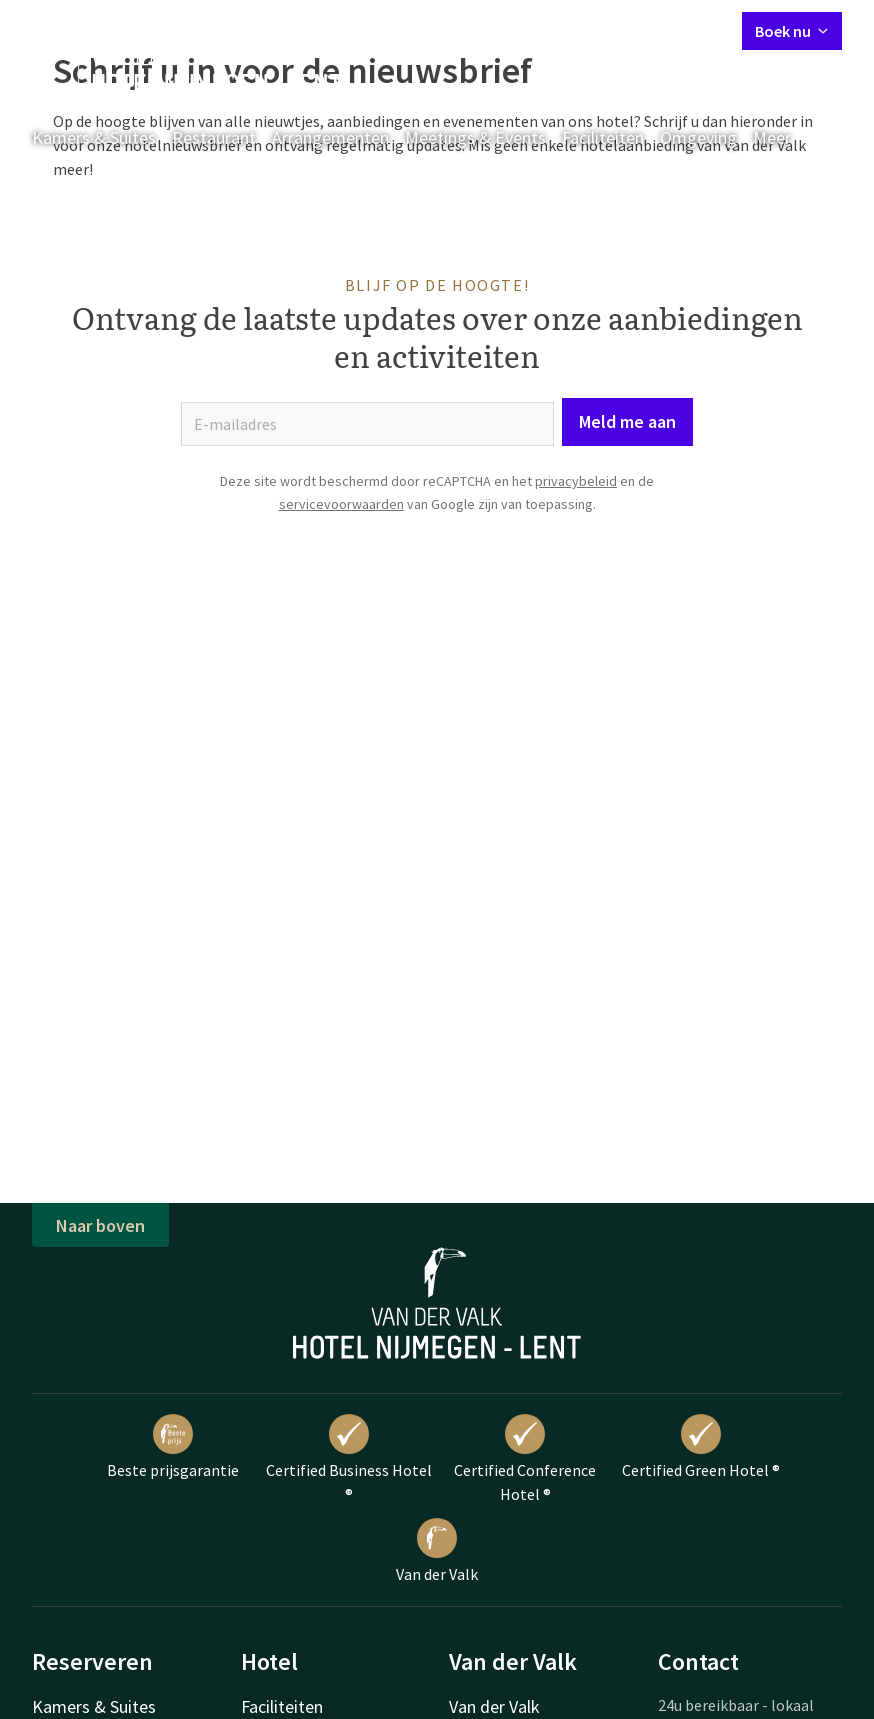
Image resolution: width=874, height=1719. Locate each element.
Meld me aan (627, 421)
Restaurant (214, 137)
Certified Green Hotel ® (701, 1447)
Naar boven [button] (100, 1225)
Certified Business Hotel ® (349, 1459)
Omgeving (698, 137)
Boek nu (792, 31)
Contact (503, 30)
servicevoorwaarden (341, 504)
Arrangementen (330, 137)
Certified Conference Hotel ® (525, 1459)
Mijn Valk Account (607, 30)
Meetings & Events (475, 137)
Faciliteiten (603, 137)
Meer (786, 137)
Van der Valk (437, 1551)
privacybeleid (576, 481)
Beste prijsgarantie (173, 1447)
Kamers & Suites (94, 137)
